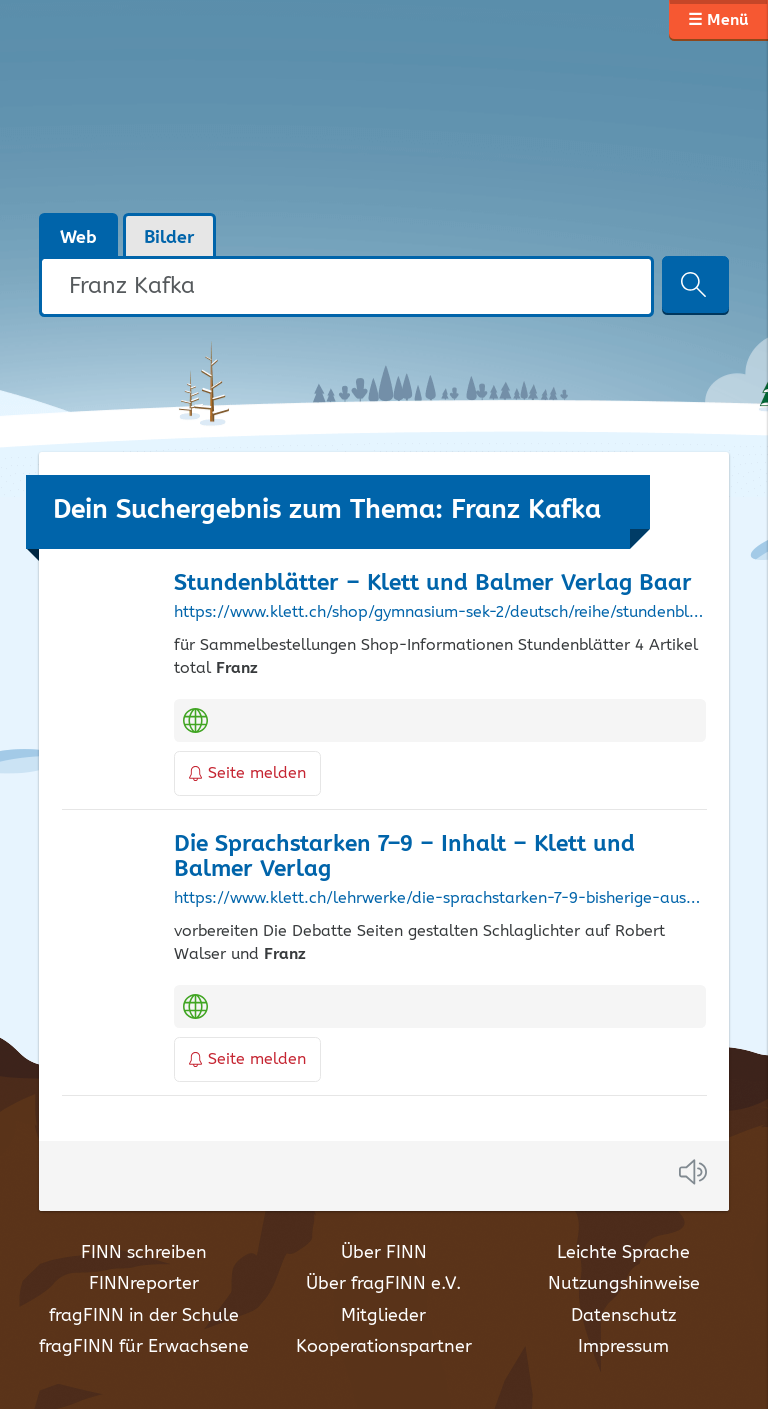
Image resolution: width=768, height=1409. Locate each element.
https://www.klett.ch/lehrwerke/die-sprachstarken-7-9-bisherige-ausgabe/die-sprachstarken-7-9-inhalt (440, 899)
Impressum (623, 1347)
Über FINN (384, 1253)
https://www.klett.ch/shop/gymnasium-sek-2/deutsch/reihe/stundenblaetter (440, 613)
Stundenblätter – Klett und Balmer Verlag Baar (433, 583)
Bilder (169, 238)
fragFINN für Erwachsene (144, 1347)
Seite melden (248, 773)
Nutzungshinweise (624, 1284)
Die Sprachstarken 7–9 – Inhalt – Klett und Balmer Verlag (404, 857)
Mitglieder (383, 1316)
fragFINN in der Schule (144, 1316)
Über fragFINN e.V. (383, 1284)
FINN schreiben (144, 1253)
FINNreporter (144, 1284)
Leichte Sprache (623, 1253)
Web (78, 238)
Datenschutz (623, 1316)
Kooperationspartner (384, 1347)
